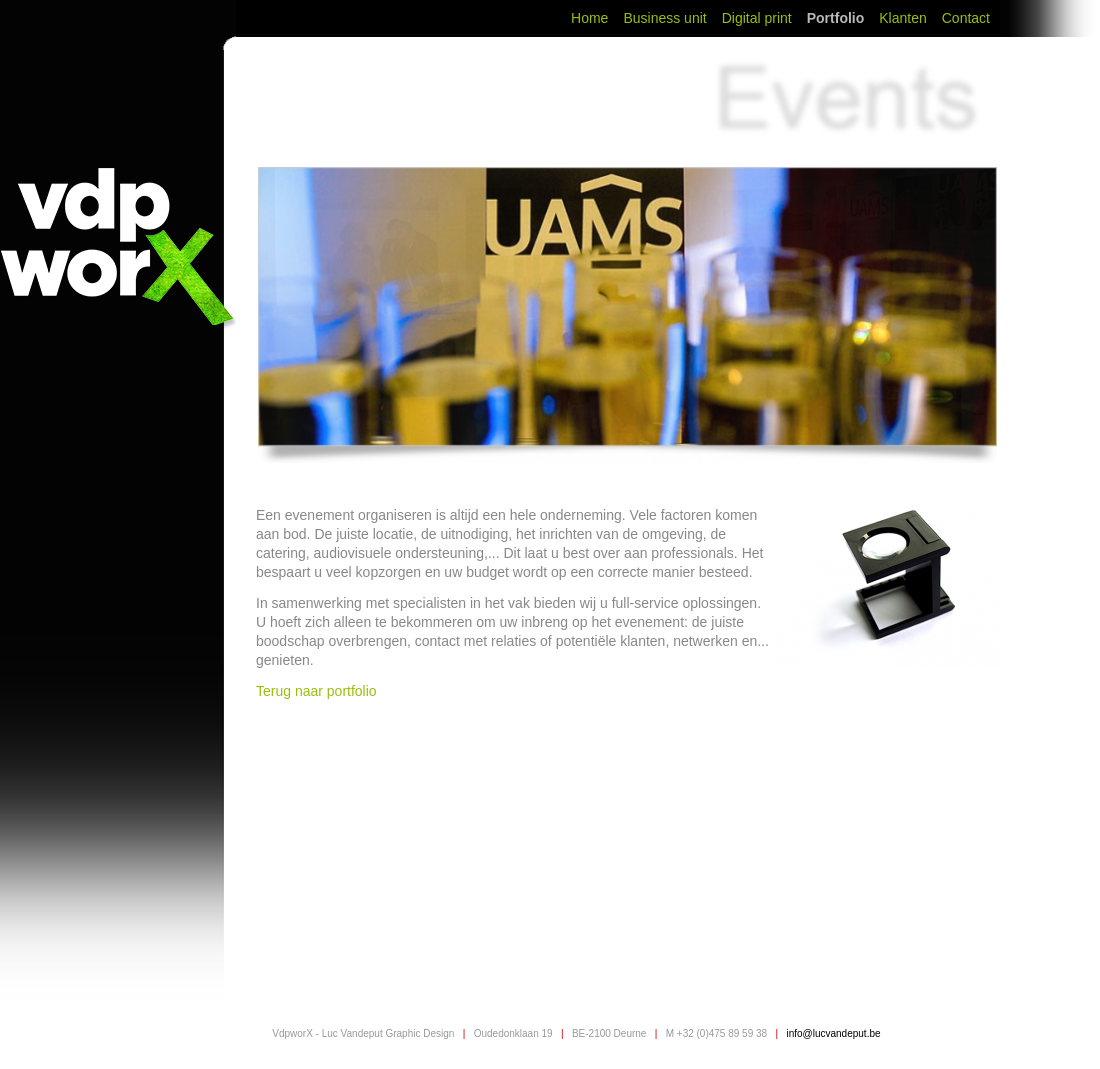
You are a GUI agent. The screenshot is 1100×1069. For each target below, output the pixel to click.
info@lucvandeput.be (833, 1033)
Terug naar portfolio (318, 691)
